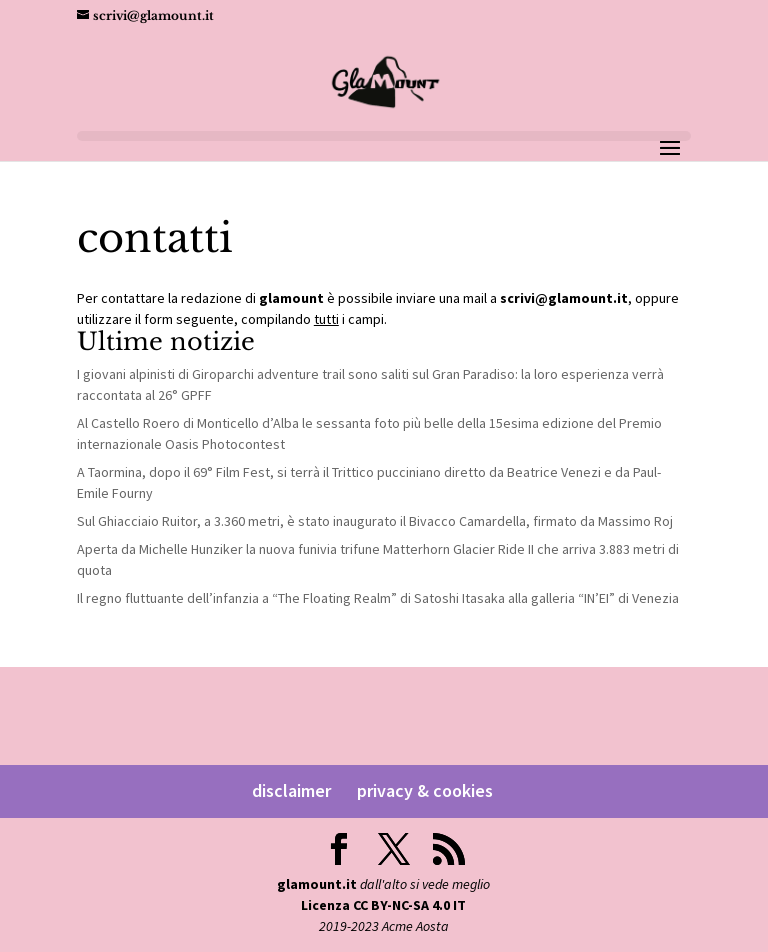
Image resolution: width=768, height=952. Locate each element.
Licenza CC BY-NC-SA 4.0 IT (383, 905)
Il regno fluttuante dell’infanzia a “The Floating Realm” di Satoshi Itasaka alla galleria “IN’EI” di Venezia (378, 598)
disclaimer (291, 790)
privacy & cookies (425, 790)
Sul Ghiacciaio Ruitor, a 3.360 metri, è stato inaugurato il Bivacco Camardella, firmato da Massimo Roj (375, 521)
